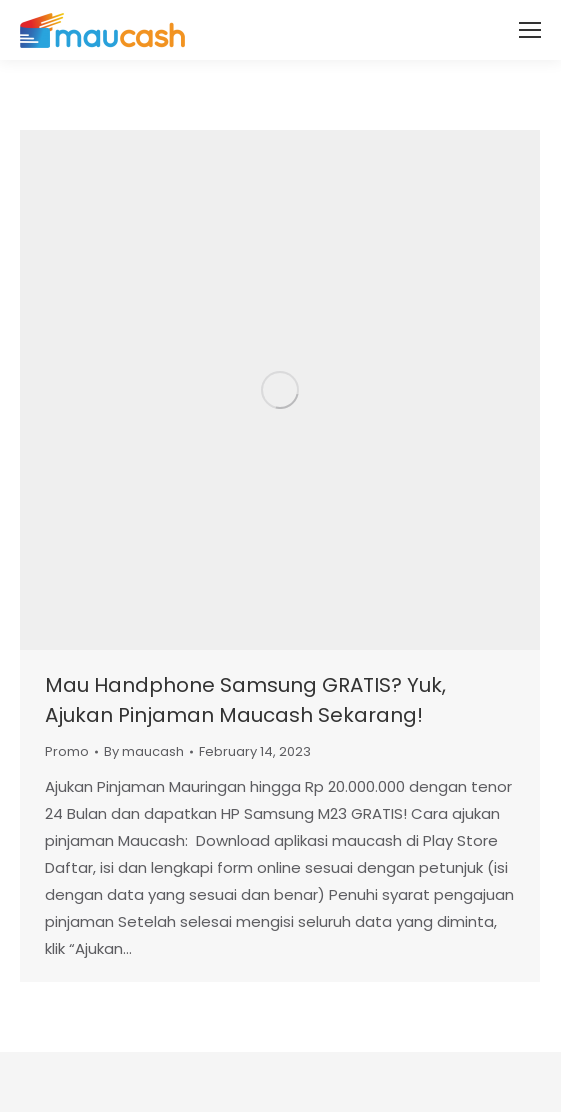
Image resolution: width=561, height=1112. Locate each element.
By (144, 751)
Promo (67, 751)
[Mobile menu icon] (530, 30)
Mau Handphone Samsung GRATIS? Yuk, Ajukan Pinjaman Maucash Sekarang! (245, 700)
